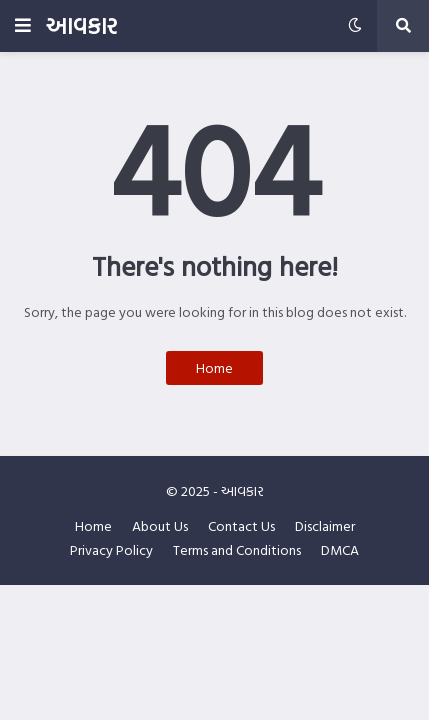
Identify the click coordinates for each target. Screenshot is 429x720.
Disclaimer (325, 526)
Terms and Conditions (237, 550)
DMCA (340, 550)
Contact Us (241, 526)
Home (214, 367)
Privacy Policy (111, 550)
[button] (23, 26)
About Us (160, 526)
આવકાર (81, 25)
